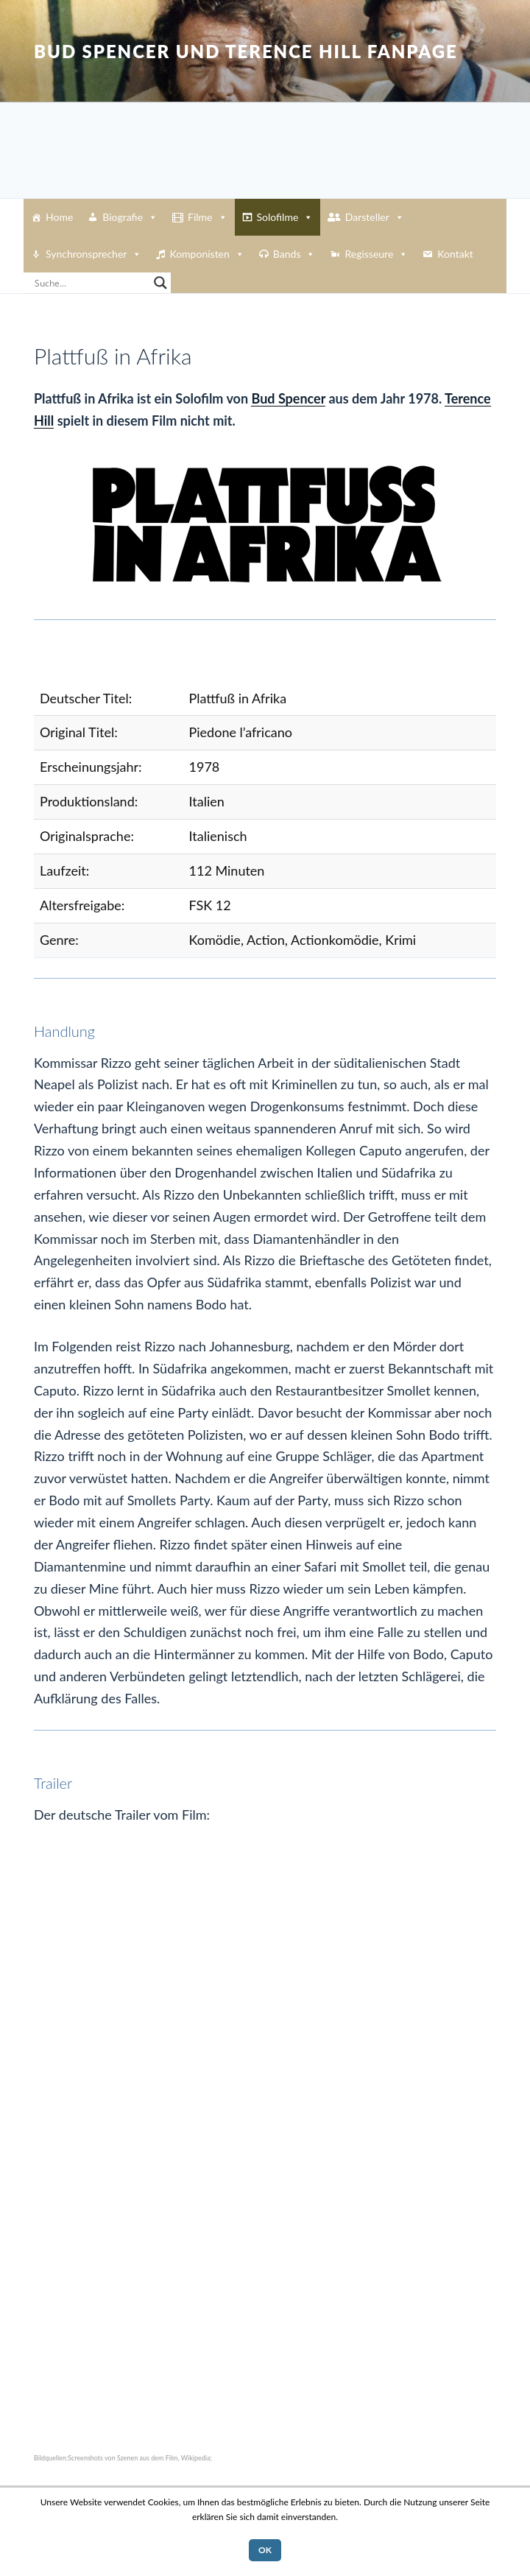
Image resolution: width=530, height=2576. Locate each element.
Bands (294, 254)
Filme (207, 217)
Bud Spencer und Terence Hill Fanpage (246, 51)
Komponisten (206, 254)
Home (59, 217)
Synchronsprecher (93, 254)
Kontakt (455, 253)
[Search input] (90, 282)
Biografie (130, 217)
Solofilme (285, 217)
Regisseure (376, 254)
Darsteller (374, 217)
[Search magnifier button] (160, 282)
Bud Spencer (288, 398)
